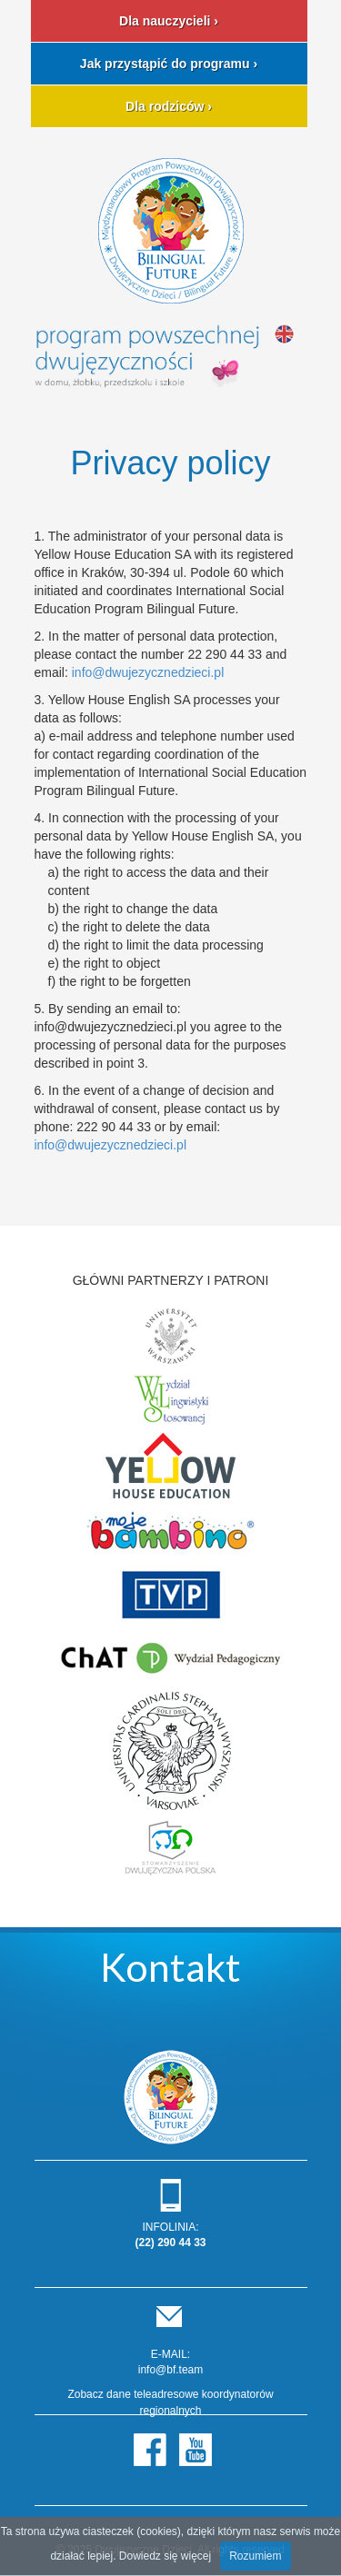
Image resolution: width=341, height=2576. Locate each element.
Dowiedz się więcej (165, 2556)
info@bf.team (171, 2369)
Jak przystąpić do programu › (168, 63)
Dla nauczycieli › (168, 21)
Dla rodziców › (168, 106)
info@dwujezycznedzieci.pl (148, 672)
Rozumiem (255, 2556)
